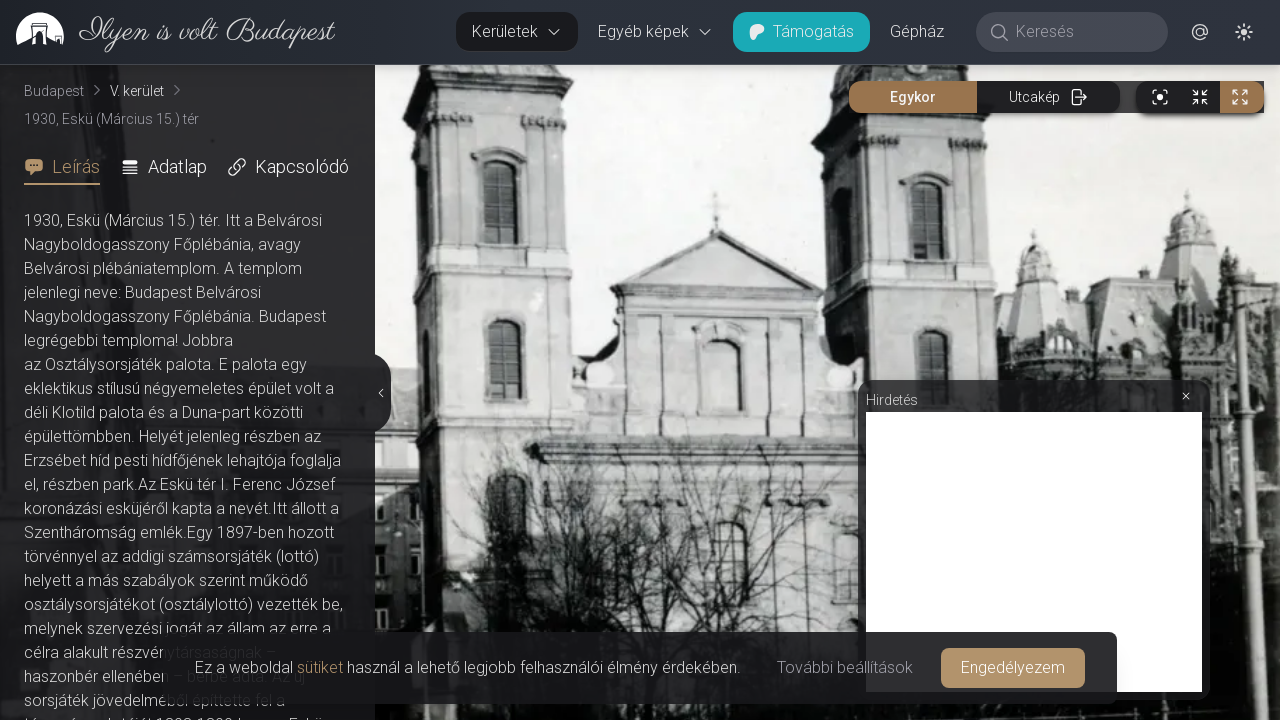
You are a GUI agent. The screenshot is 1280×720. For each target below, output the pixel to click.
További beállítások (845, 667)
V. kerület (137, 91)
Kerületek (517, 31)
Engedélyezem (1013, 667)
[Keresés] (1082, 32)
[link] (167, 32)
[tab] (68, 167)
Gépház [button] (917, 31)
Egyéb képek (655, 31)
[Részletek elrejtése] (383, 393)
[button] (1200, 32)
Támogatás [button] (801, 31)
